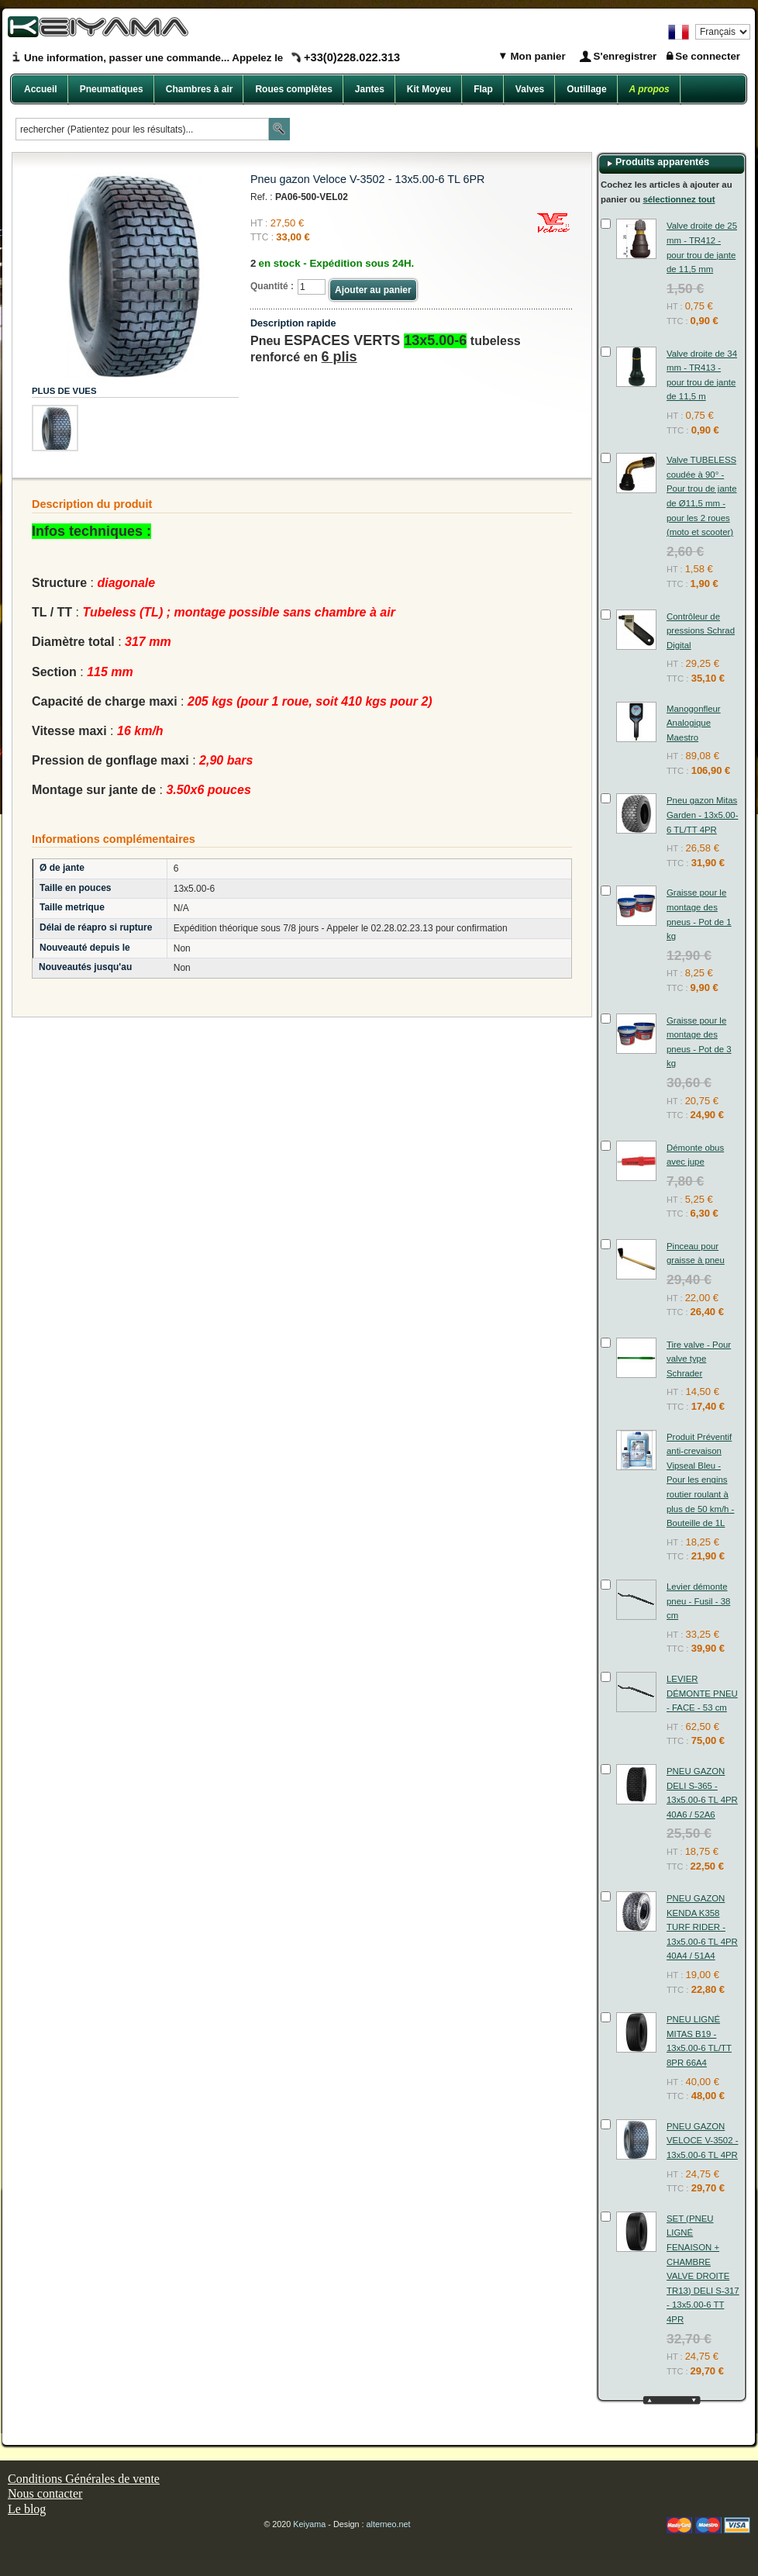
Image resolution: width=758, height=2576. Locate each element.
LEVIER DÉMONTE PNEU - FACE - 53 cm (702, 1693)
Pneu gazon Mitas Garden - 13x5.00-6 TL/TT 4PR (702, 815)
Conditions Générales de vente (84, 2478)
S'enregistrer (625, 56)
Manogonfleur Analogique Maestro (694, 723)
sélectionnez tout (679, 199)
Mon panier (537, 56)
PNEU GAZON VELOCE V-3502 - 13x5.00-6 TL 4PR (702, 2141)
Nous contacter (45, 2493)
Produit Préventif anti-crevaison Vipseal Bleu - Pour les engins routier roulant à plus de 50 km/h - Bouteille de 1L (700, 1480)
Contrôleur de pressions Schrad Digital (701, 631)
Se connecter (707, 56)
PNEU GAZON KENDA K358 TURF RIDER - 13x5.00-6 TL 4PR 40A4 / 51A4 (702, 1927)
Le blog (27, 2509)
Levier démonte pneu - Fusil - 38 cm (698, 1601)
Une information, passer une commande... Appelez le (212, 58)
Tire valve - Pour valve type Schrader (699, 1359)
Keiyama (309, 2524)
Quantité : (272, 286)
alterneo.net (389, 2524)
